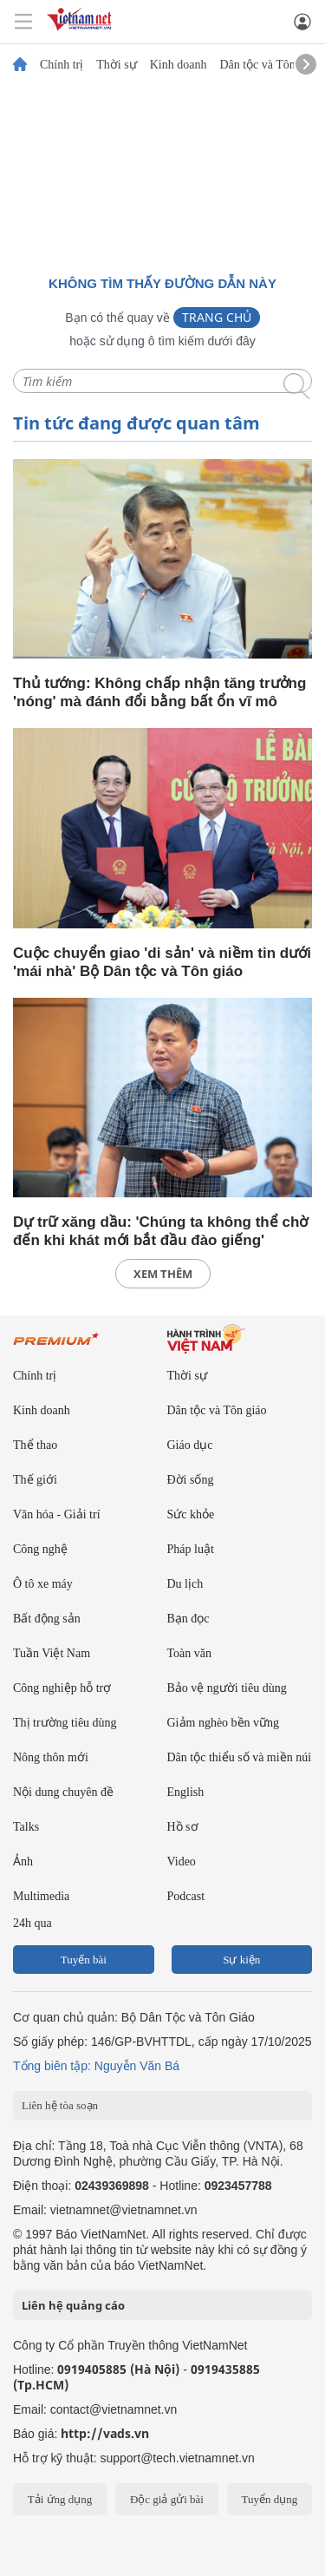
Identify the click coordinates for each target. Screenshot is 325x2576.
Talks (26, 1826)
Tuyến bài (84, 1959)
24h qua (32, 1923)
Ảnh (23, 1861)
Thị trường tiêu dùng (65, 1722)
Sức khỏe (191, 1514)
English (186, 1792)
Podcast (186, 1896)
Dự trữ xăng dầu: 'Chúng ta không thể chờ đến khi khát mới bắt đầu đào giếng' (160, 1231)
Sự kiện (241, 1959)
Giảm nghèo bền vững (223, 1722)
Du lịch (185, 1583)
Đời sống (190, 1479)
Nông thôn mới (50, 1757)
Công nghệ (40, 1549)
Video (181, 1861)
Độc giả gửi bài (167, 2499)
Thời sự (116, 65)
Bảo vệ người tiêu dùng (227, 1687)
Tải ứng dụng (60, 2499)
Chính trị (61, 65)
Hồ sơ (182, 1826)
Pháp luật (190, 1549)
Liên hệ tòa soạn (60, 2105)
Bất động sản (47, 1618)
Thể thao (35, 1445)
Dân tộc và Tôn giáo (269, 65)
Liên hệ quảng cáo (73, 2305)
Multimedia (41, 1896)
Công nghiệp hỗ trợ (62, 1687)
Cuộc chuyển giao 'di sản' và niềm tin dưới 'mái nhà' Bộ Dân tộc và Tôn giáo (162, 962)
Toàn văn (189, 1653)
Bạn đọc (188, 1618)
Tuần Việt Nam (51, 1653)
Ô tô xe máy (43, 1583)
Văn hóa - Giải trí (57, 1514)
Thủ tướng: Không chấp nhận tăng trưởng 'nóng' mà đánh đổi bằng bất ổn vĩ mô (159, 692)
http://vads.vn (105, 2433)
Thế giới (35, 1479)
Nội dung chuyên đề (63, 1792)
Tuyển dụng (269, 2499)
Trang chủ (216, 317)
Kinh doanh (178, 65)
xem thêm (162, 1273)
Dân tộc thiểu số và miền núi (239, 1757)
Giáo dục (190, 1445)
